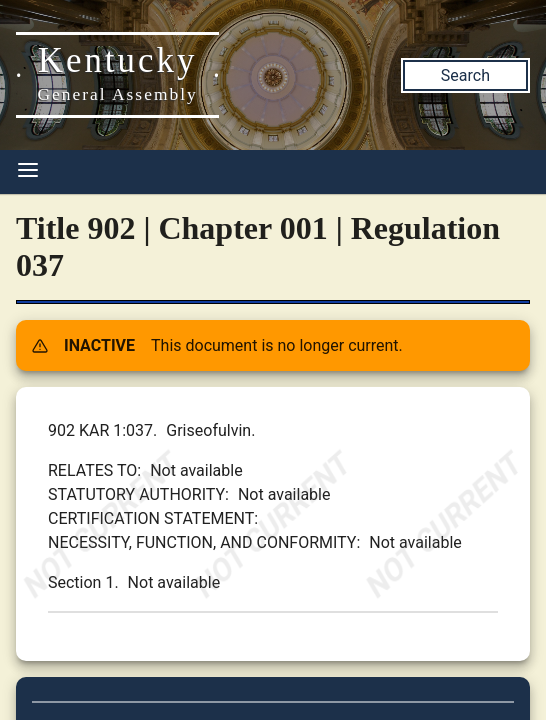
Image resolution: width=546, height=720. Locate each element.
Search (465, 75)
